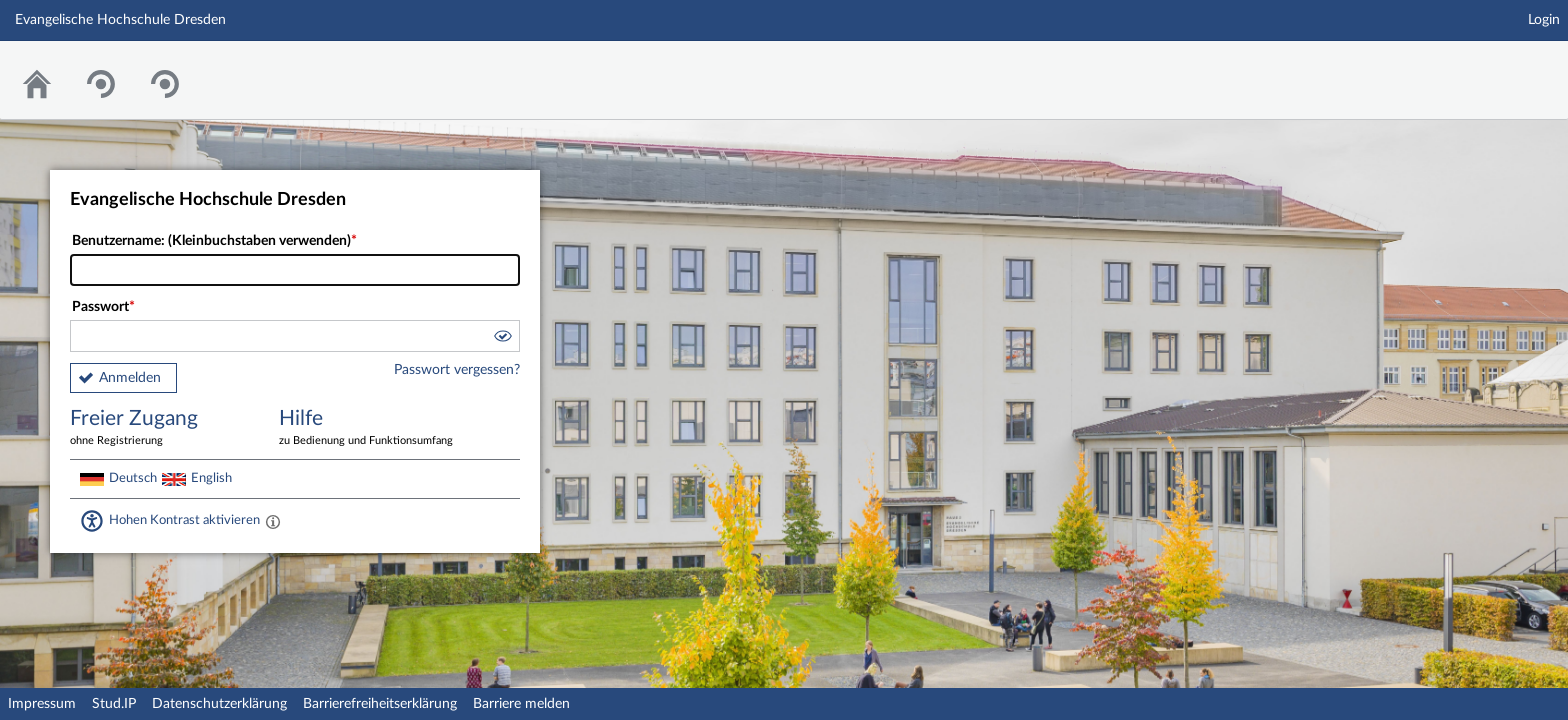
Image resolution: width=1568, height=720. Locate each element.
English (211, 478)
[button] (502, 339)
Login (1544, 20)
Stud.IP (114, 704)
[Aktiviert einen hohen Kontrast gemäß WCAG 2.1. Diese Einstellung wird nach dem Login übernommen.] (273, 521)
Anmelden (130, 378)
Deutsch (133, 478)
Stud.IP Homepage (1491, 67)
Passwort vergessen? (457, 370)
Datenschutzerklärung (219, 704)
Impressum (42, 704)
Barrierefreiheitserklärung (380, 704)
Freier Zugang (160, 428)
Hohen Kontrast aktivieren (184, 520)
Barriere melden (521, 704)
